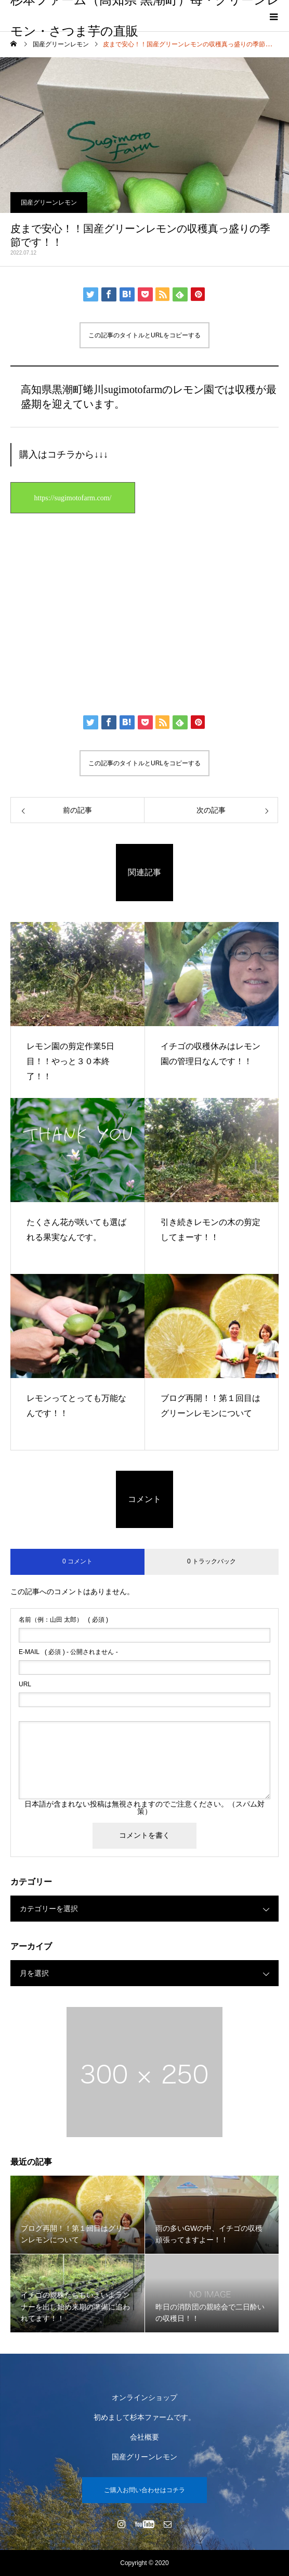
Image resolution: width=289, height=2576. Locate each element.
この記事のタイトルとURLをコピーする (144, 335)
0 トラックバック (211, 1561)
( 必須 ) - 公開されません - (68, 1652)
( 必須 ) (63, 1620)
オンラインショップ (144, 2397)
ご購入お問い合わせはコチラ (144, 2490)
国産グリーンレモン (49, 202)
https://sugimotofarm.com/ (73, 498)
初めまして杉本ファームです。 (144, 2417)
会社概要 (144, 2437)
